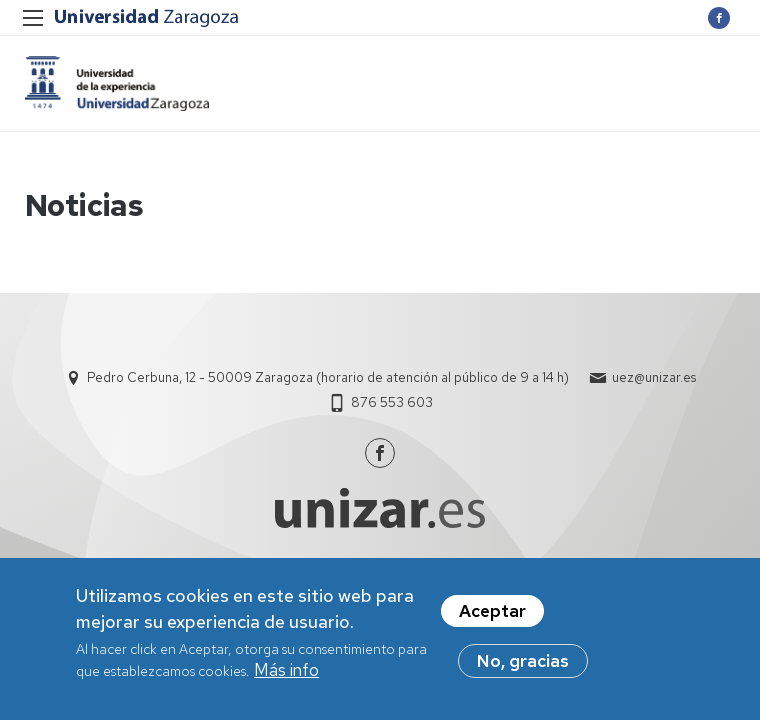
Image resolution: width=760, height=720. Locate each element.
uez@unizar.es (654, 377)
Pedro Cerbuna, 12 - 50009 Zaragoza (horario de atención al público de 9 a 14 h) (328, 377)
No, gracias (523, 665)
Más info (286, 674)
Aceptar (492, 615)
